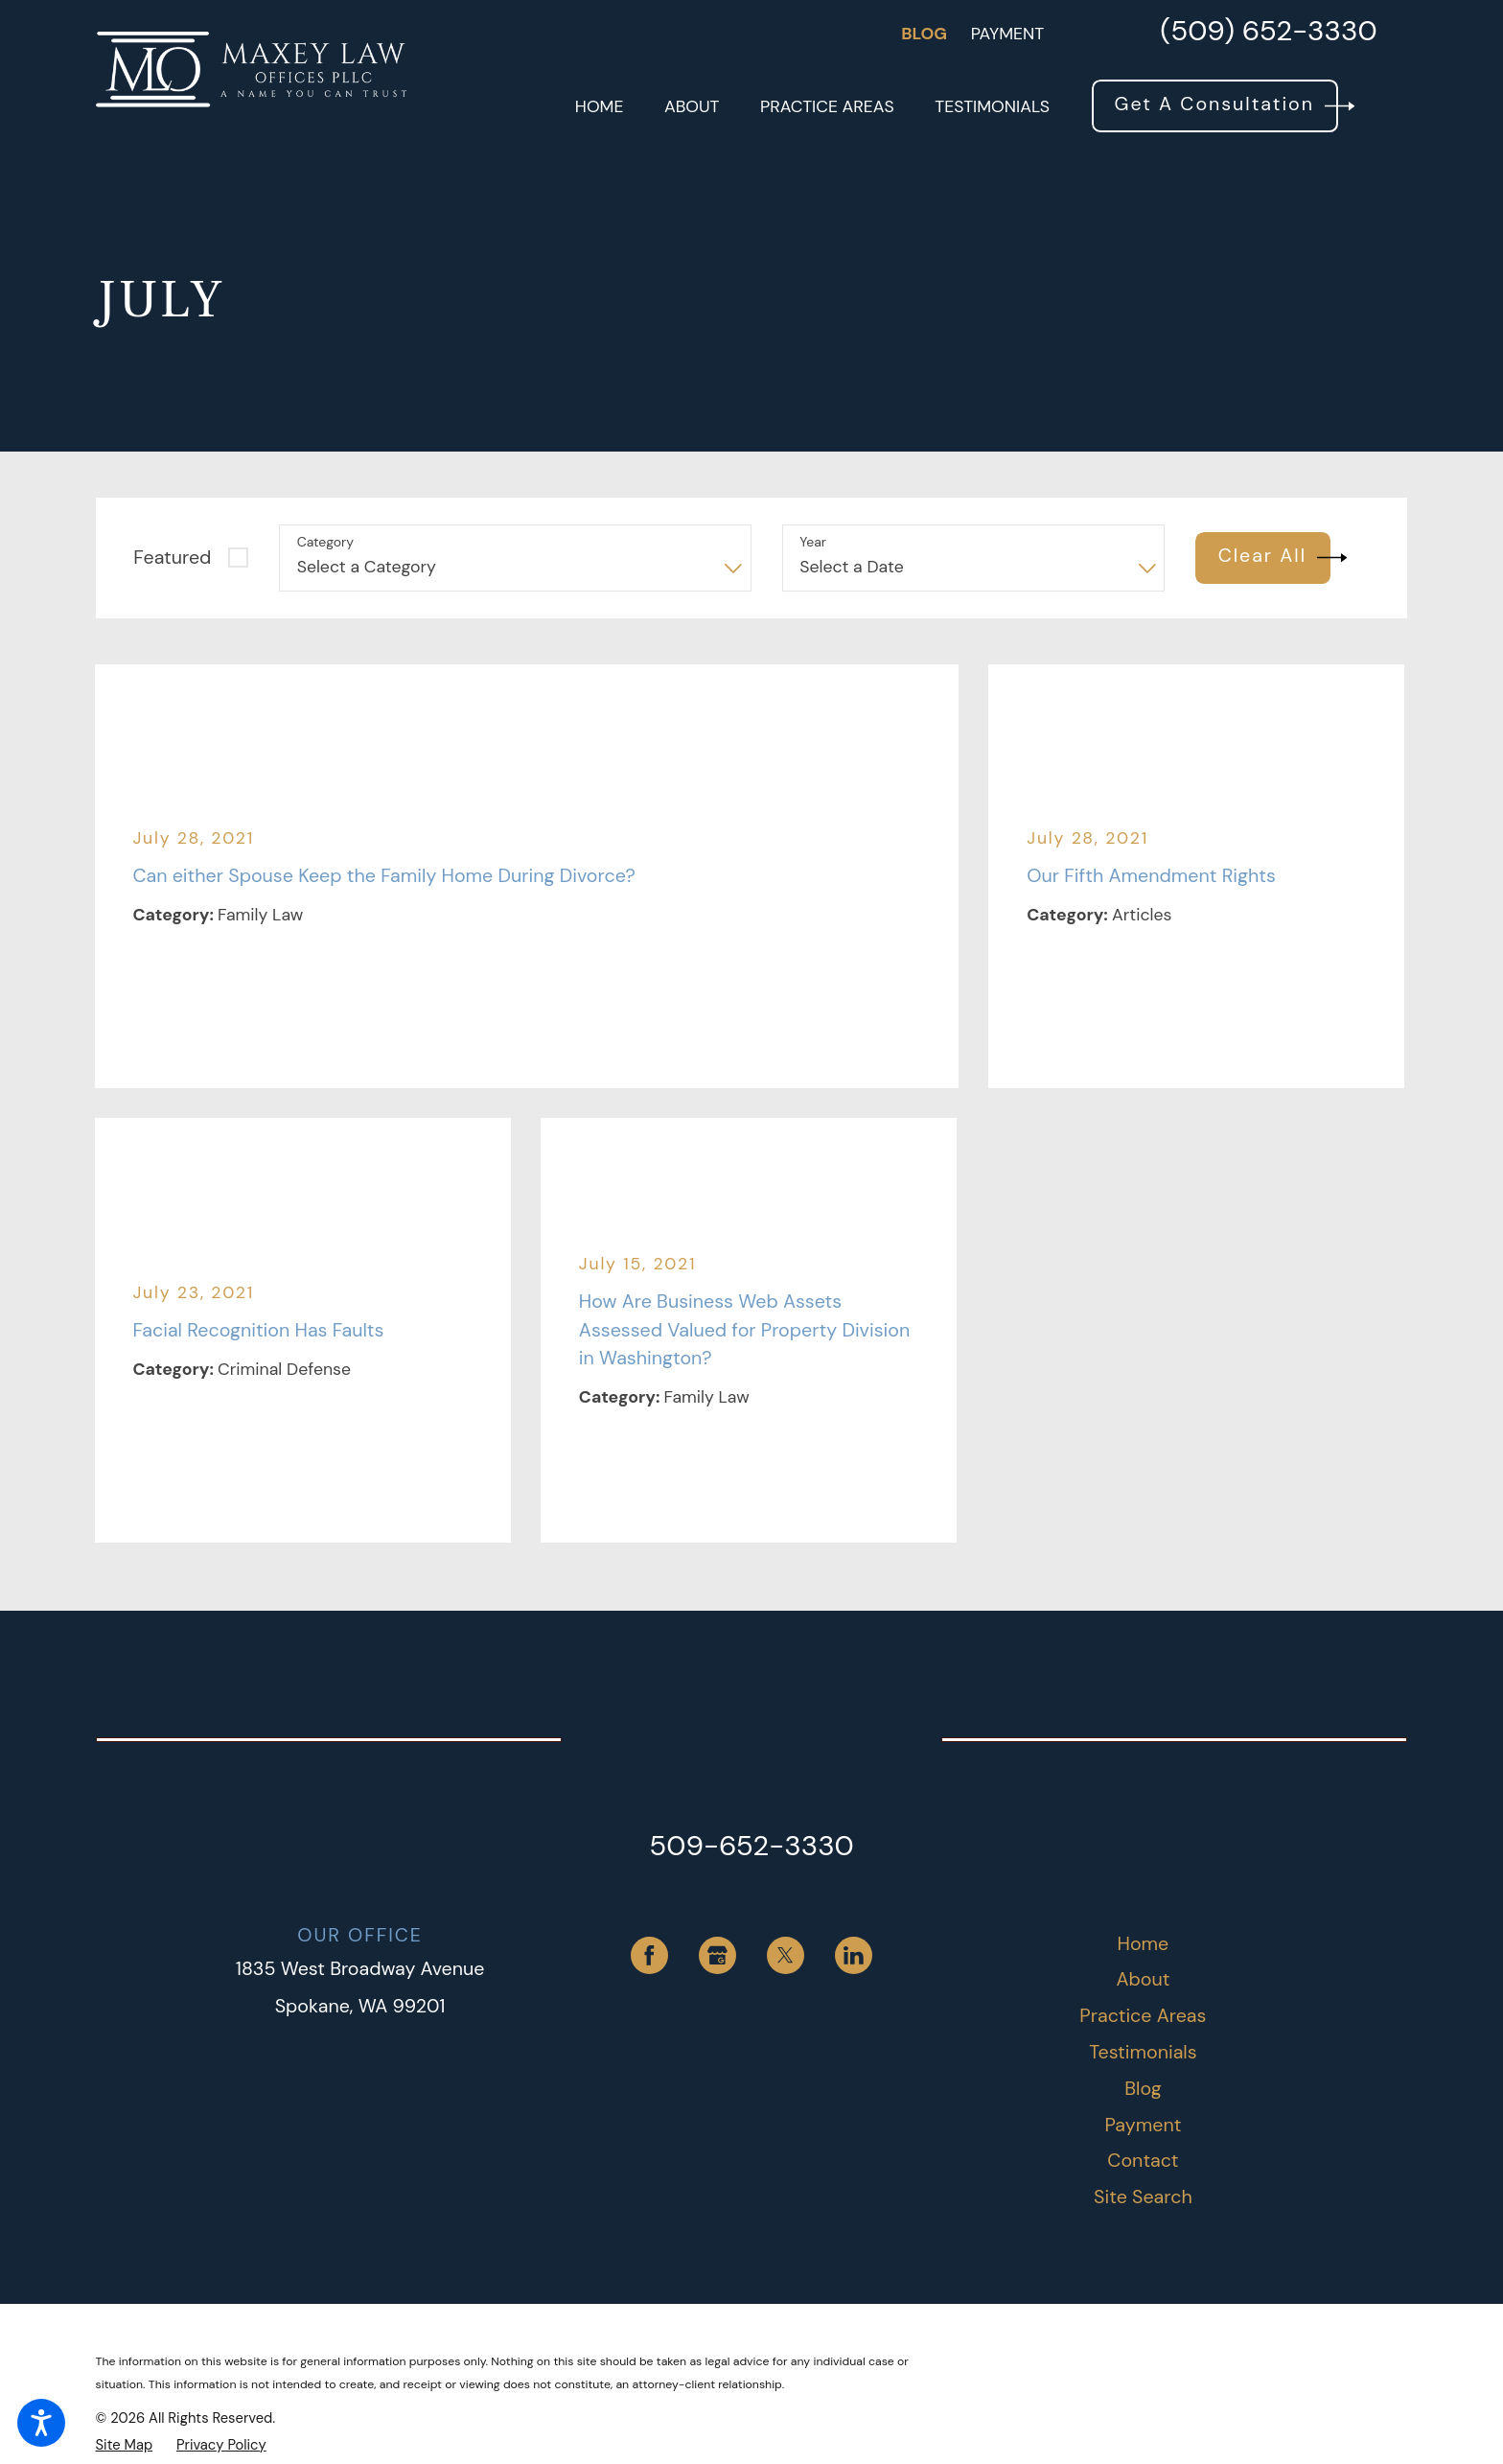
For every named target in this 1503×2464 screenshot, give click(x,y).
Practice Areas (1142, 2015)
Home (1143, 1943)
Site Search (1143, 2196)
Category (325, 542)
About (1142, 1978)
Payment (1007, 33)
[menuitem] (599, 106)
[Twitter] (785, 1955)
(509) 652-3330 (1268, 33)
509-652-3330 (751, 1845)
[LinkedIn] (853, 1955)
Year (812, 542)
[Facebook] (649, 1955)
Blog (924, 33)
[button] (41, 2423)
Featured (172, 557)
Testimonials (1142, 2051)
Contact (1142, 2160)
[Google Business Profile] (717, 1955)
